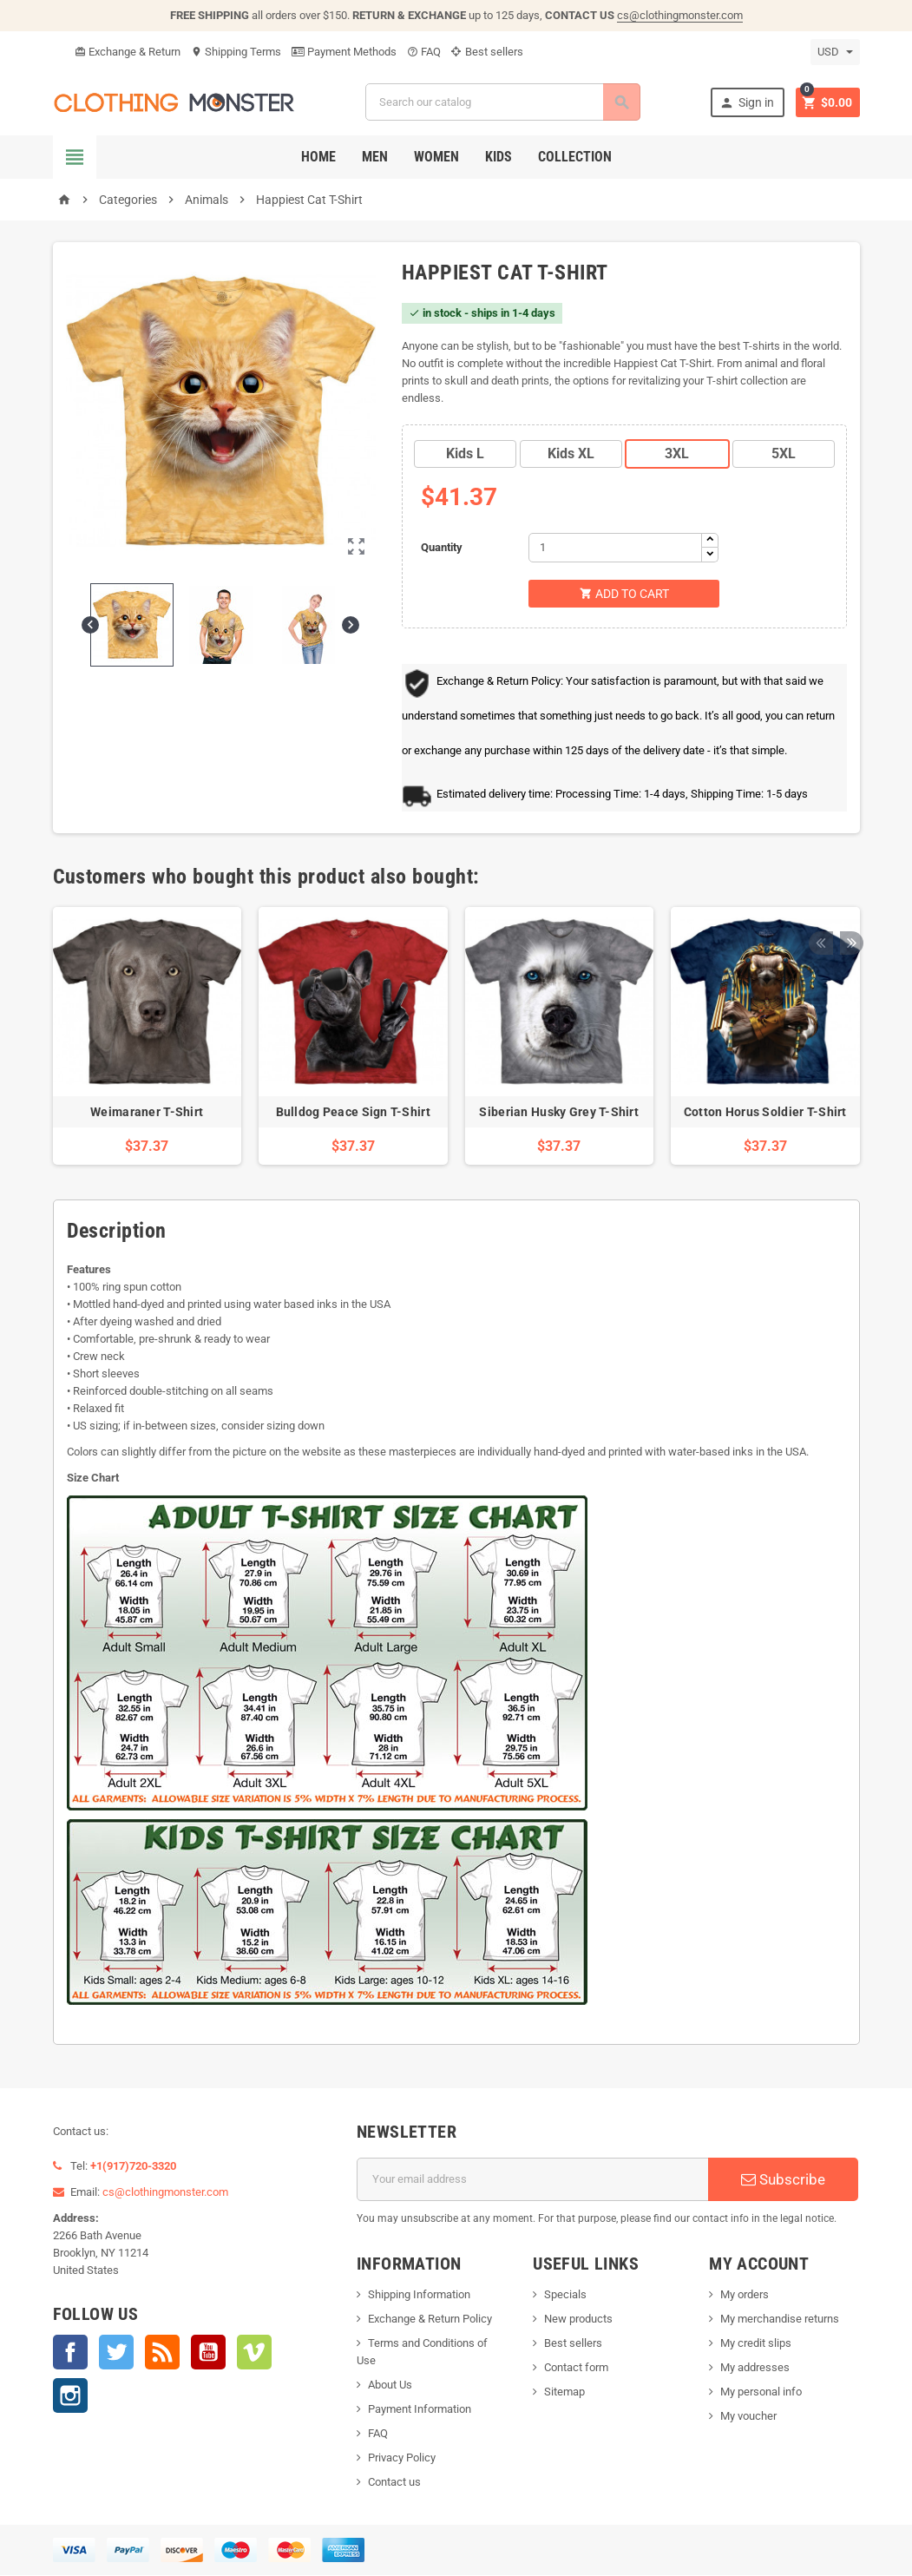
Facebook (70, 2353)
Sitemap (564, 2392)
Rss (162, 2353)
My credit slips (755, 2343)
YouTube (208, 2353)
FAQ (424, 51)
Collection (575, 156)
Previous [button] (820, 878)
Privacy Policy (402, 2458)
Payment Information (419, 2409)
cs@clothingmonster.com (680, 15)
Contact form (576, 2368)
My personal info (761, 2392)
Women (436, 156)
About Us (390, 2385)
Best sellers (487, 51)
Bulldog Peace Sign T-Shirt (353, 1113)
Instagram (70, 2396)
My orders (744, 2295)
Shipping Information (419, 2295)
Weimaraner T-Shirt (146, 1113)
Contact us (394, 2482)
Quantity (442, 547)
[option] (147, 1037)
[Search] (501, 102)
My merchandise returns (779, 2319)
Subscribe (783, 2180)
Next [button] (847, 878)
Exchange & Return (127, 51)
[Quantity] (615, 547)
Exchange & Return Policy (430, 2319)
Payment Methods (344, 51)
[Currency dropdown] (835, 52)
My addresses (755, 2368)
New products (578, 2319)
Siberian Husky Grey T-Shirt (559, 1113)
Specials (565, 2295)
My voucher (748, 2416)
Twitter (116, 2353)
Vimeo (254, 2353)
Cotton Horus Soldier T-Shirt (765, 1113)
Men (375, 156)
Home (318, 156)
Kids (498, 156)
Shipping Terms (236, 51)
